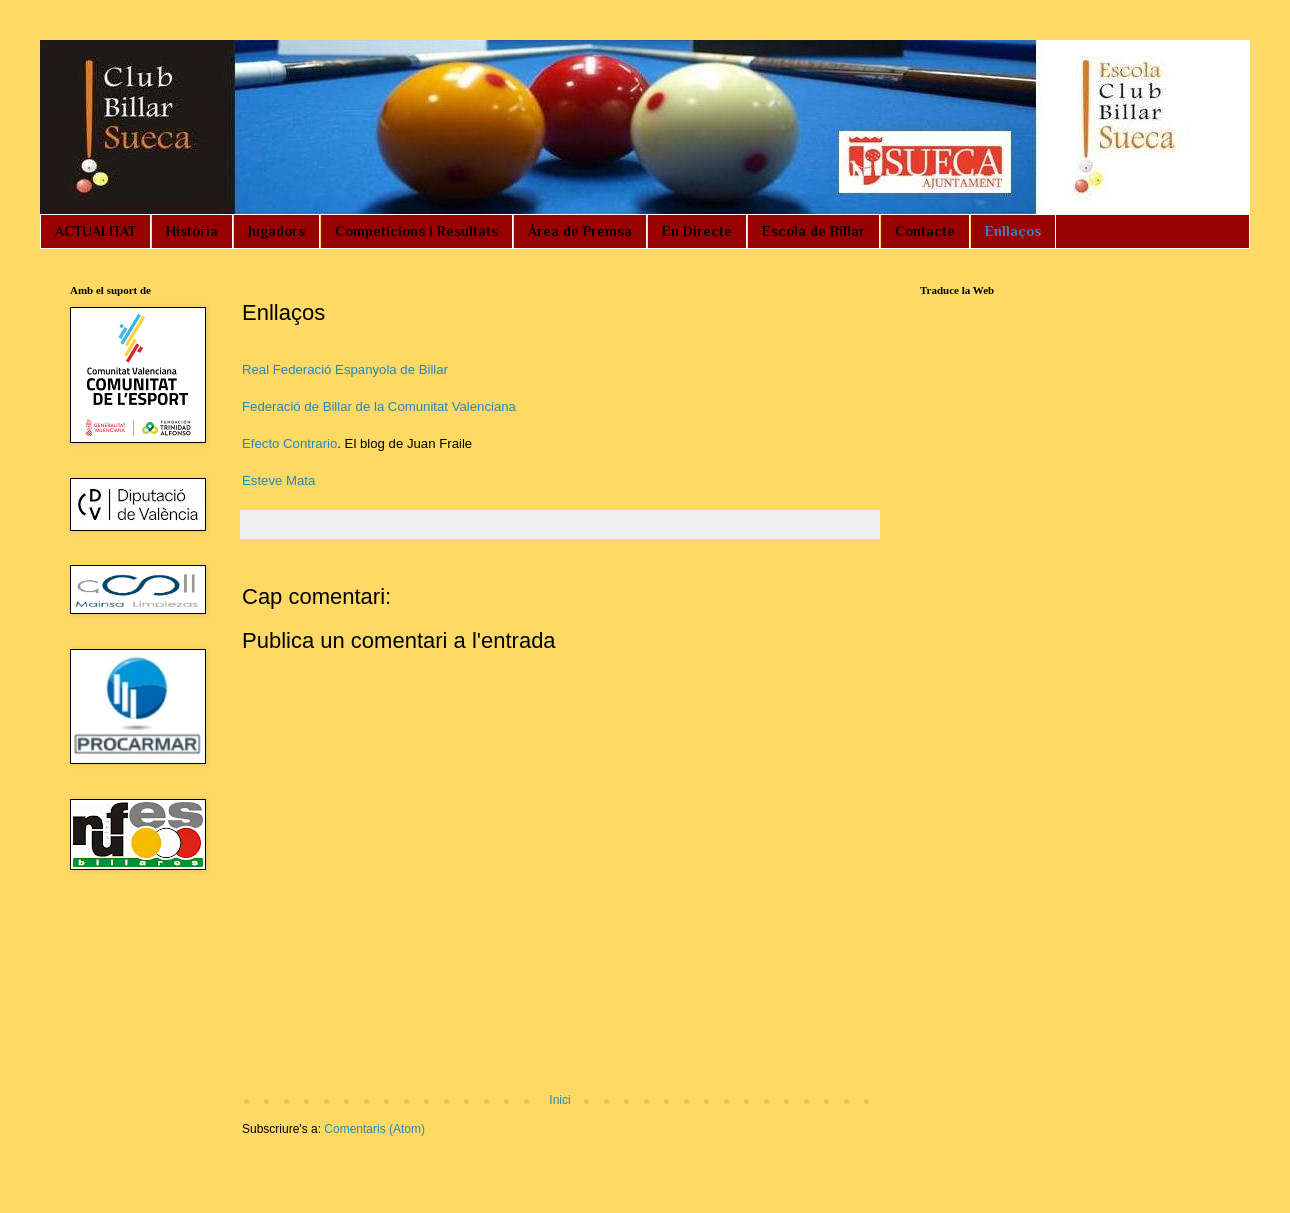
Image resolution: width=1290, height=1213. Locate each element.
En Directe (697, 231)
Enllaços (1013, 231)
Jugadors (276, 231)
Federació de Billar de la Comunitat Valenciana (379, 406)
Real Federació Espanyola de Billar (345, 369)
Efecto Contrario (289, 443)
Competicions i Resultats (416, 231)
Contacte (925, 231)
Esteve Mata (278, 480)
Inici (559, 1100)
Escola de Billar (813, 231)
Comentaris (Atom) (374, 1129)
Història (192, 231)
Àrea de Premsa (580, 231)
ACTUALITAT (95, 231)
